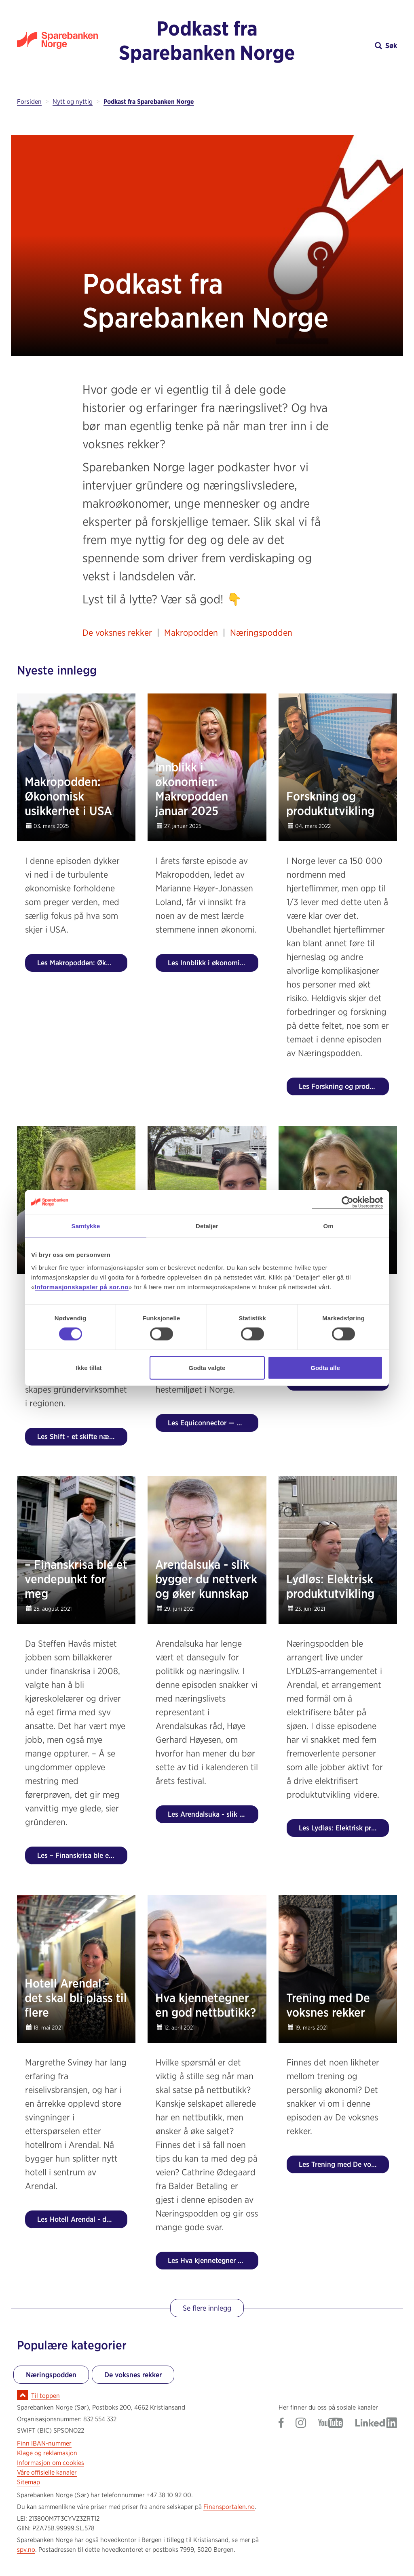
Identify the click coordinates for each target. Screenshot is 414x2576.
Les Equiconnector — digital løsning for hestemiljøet (213, 1422)
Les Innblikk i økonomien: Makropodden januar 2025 (213, 962)
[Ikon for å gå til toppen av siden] (22, 2395)
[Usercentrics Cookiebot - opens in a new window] (347, 1202)
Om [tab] (328, 1226)
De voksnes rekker (117, 632)
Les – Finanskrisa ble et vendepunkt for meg (82, 1855)
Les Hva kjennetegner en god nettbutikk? (213, 2260)
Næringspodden (261, 632)
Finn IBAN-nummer (44, 2443)
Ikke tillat (88, 1367)
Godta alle (325, 1367)
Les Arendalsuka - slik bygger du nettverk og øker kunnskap (213, 1814)
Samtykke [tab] (86, 1226)
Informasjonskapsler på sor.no (82, 1286)
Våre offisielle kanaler (47, 2472)
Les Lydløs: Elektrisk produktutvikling (344, 1828)
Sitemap (28, 2482)
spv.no (26, 2549)
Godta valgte (207, 1367)
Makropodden (192, 632)
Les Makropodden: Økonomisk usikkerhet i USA (82, 962)
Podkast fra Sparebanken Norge (207, 40)
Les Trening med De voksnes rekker (344, 2164)
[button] (349, 45)
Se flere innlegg (207, 2308)
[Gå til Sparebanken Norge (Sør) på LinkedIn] (376, 2423)
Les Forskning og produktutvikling (344, 1086)
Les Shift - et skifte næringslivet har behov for (82, 1436)
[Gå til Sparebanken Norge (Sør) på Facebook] (281, 2423)
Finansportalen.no (229, 2507)
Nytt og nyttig (73, 101)
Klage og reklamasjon (47, 2453)
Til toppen (45, 2396)
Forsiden (29, 101)
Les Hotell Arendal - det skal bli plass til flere (82, 2219)
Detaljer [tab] (207, 1226)
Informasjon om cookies (50, 2463)
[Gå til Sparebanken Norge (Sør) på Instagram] (301, 2423)
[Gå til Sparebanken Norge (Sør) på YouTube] (330, 2423)
